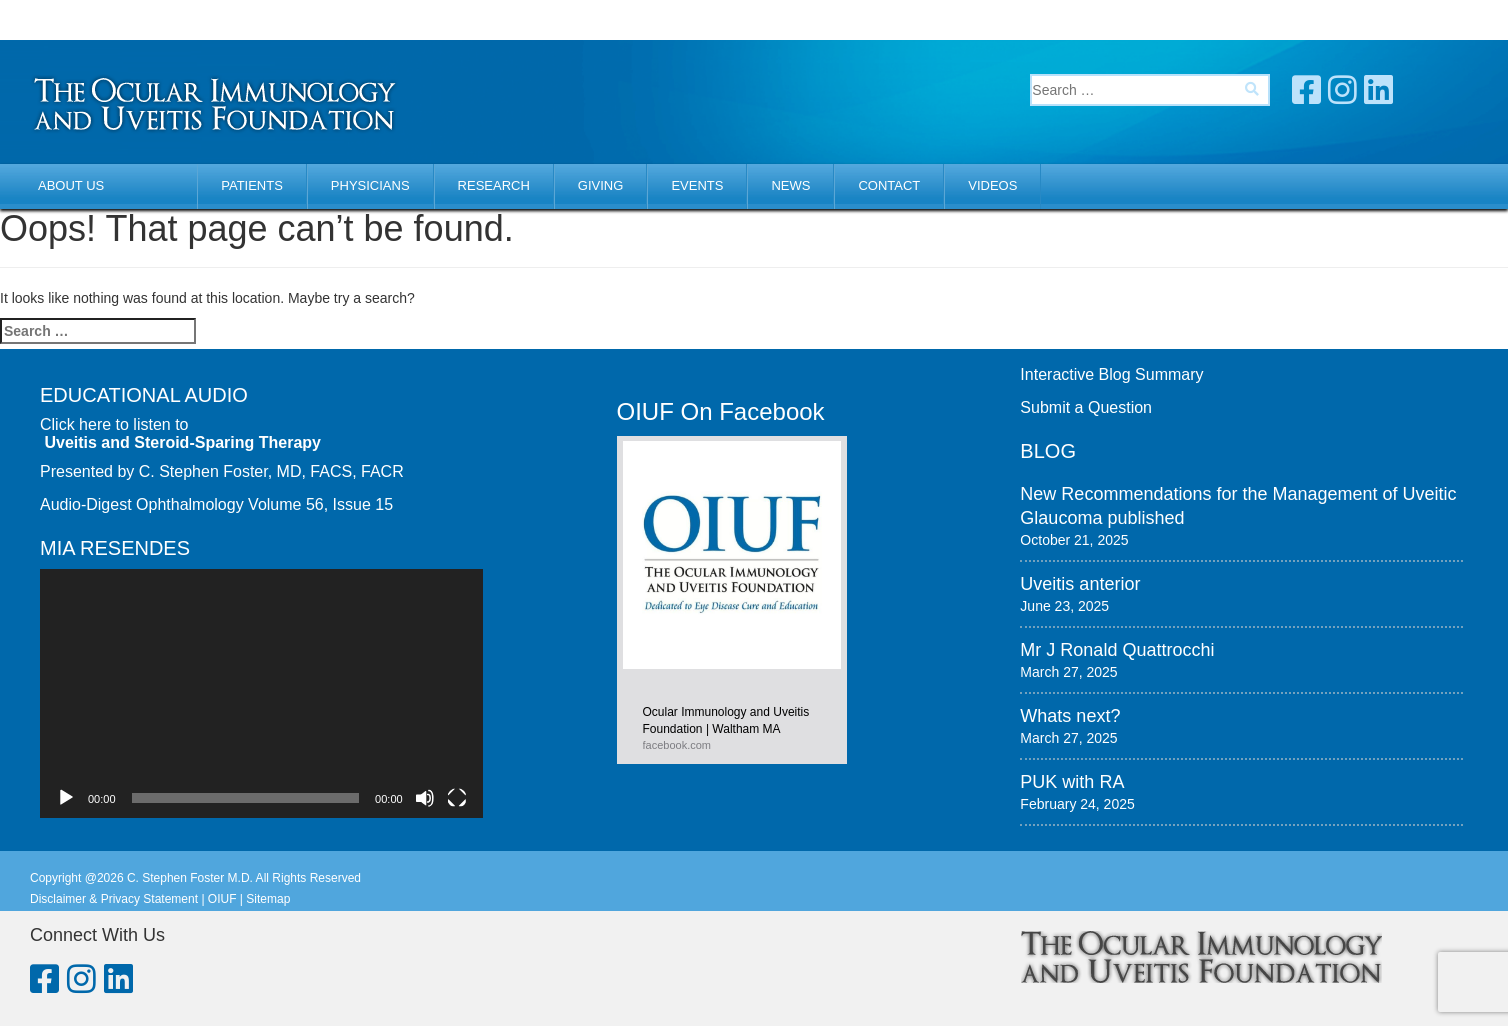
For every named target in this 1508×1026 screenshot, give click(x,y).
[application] (261, 693)
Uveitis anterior (1080, 584)
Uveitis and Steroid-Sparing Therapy (182, 442)
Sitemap (268, 899)
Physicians (370, 185)
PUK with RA (1072, 782)
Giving (601, 185)
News (790, 185)
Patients (252, 185)
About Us (71, 185)
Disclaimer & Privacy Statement (114, 899)
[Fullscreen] (457, 798)
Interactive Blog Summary (1111, 374)
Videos (992, 185)
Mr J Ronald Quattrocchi (1117, 650)
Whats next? (1070, 716)
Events (697, 185)
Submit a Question (1086, 407)
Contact (889, 185)
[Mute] (425, 798)
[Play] (66, 798)
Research (494, 185)
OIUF (222, 899)
